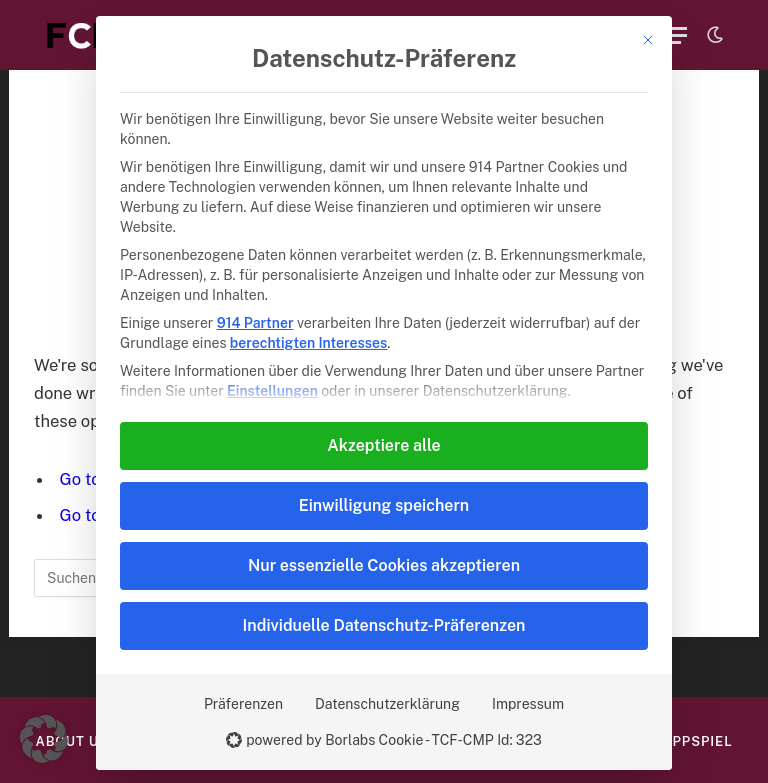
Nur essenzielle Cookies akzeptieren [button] (384, 565)
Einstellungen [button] (272, 391)
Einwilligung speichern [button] (384, 505)
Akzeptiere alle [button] (383, 445)
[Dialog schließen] (648, 40)
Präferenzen (243, 704)
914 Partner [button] (255, 323)
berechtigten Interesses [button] (308, 343)
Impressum (528, 704)
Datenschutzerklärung (387, 704)
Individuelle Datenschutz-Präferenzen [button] (384, 625)
